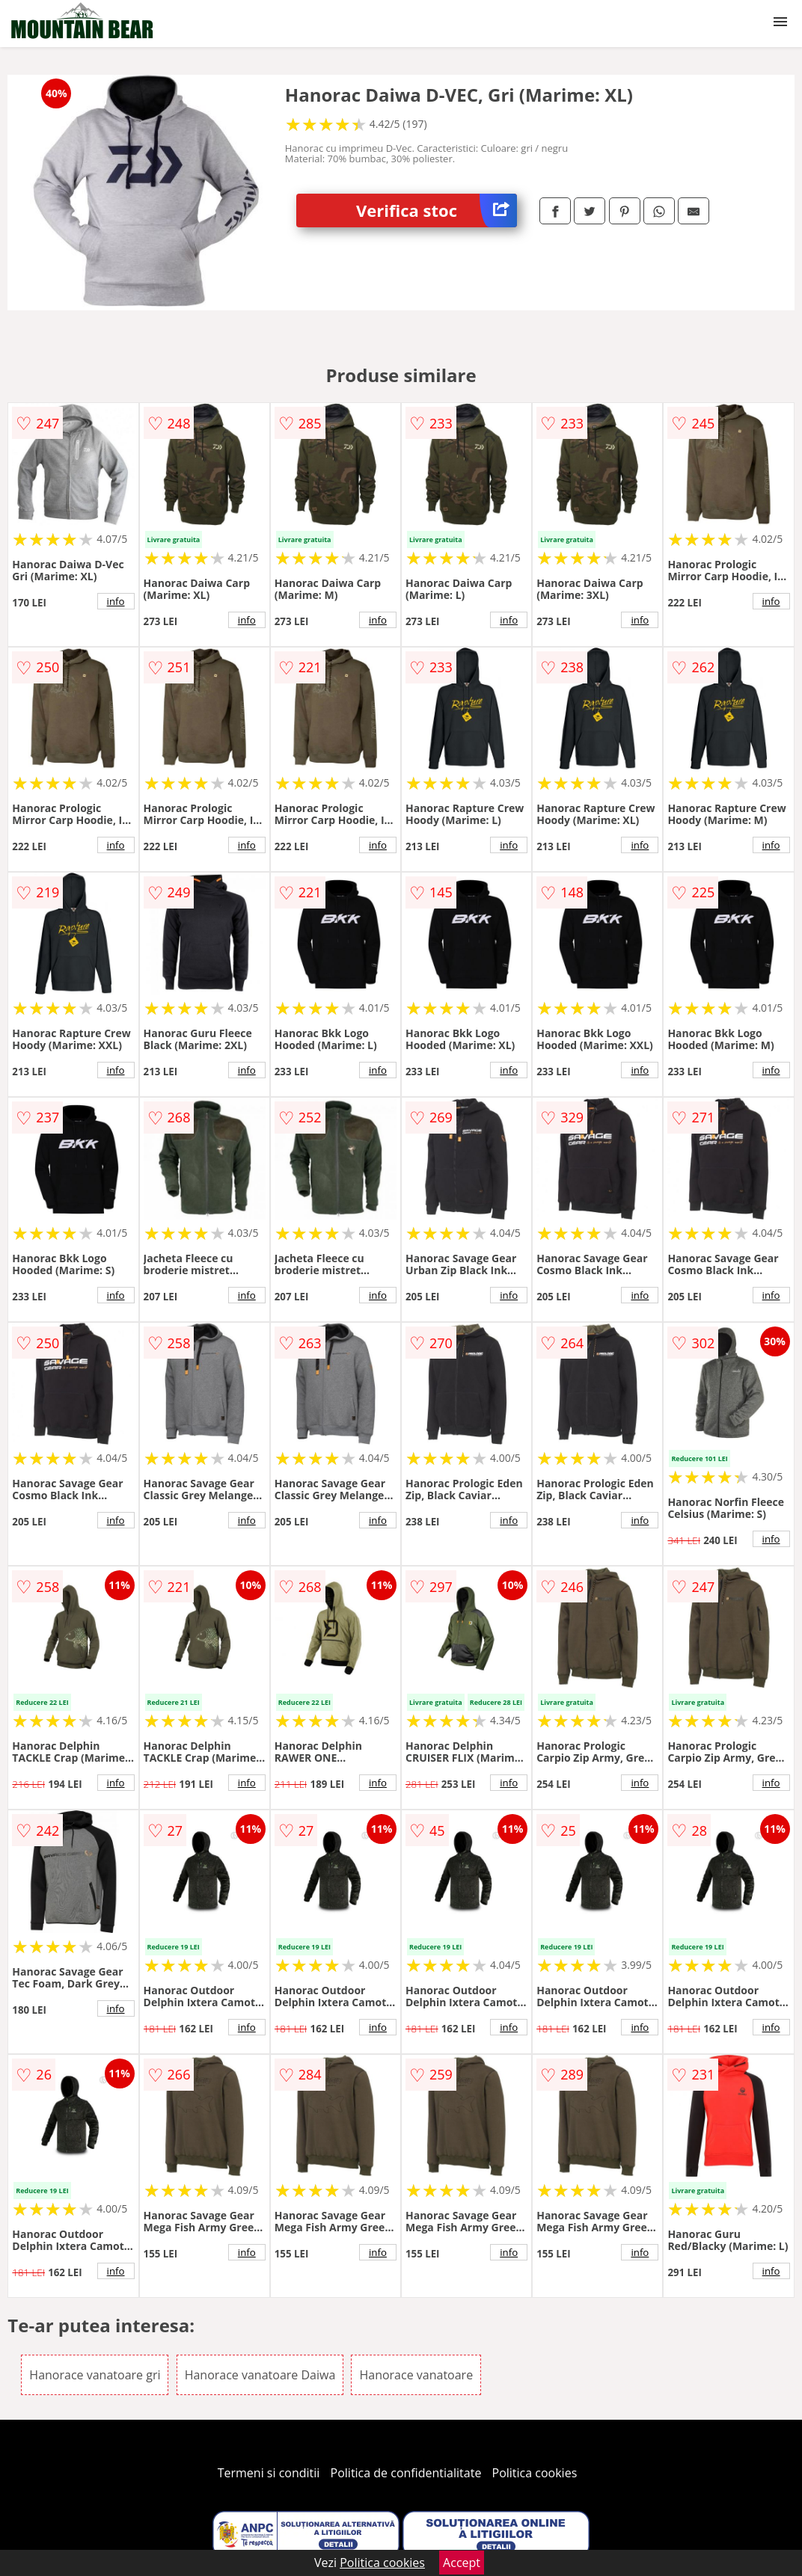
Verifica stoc (436, 210)
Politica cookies (535, 2473)
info (116, 601)
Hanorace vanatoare (416, 2375)
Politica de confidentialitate (406, 2473)
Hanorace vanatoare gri (94, 2375)
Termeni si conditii (269, 2473)
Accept (461, 2562)
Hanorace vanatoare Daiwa (260, 2375)
